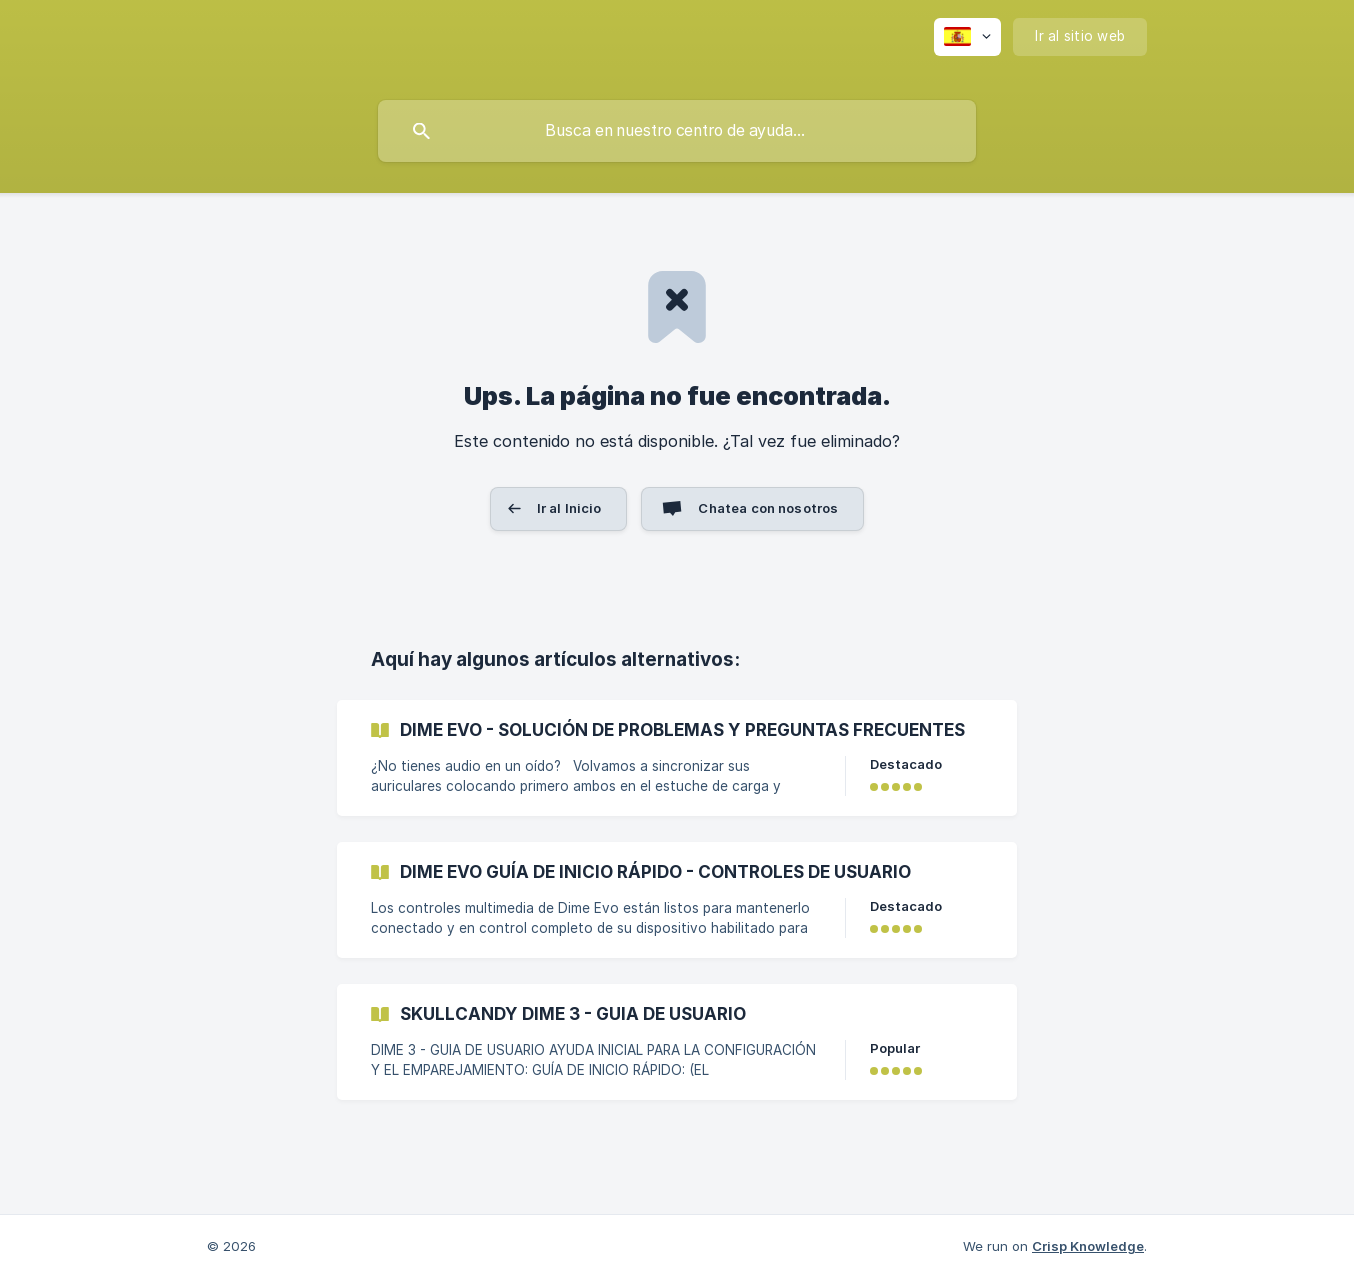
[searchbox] (677, 131)
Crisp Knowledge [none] (1088, 1246)
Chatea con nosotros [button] (768, 508)
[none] (967, 37)
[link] (677, 758)
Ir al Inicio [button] (569, 508)
